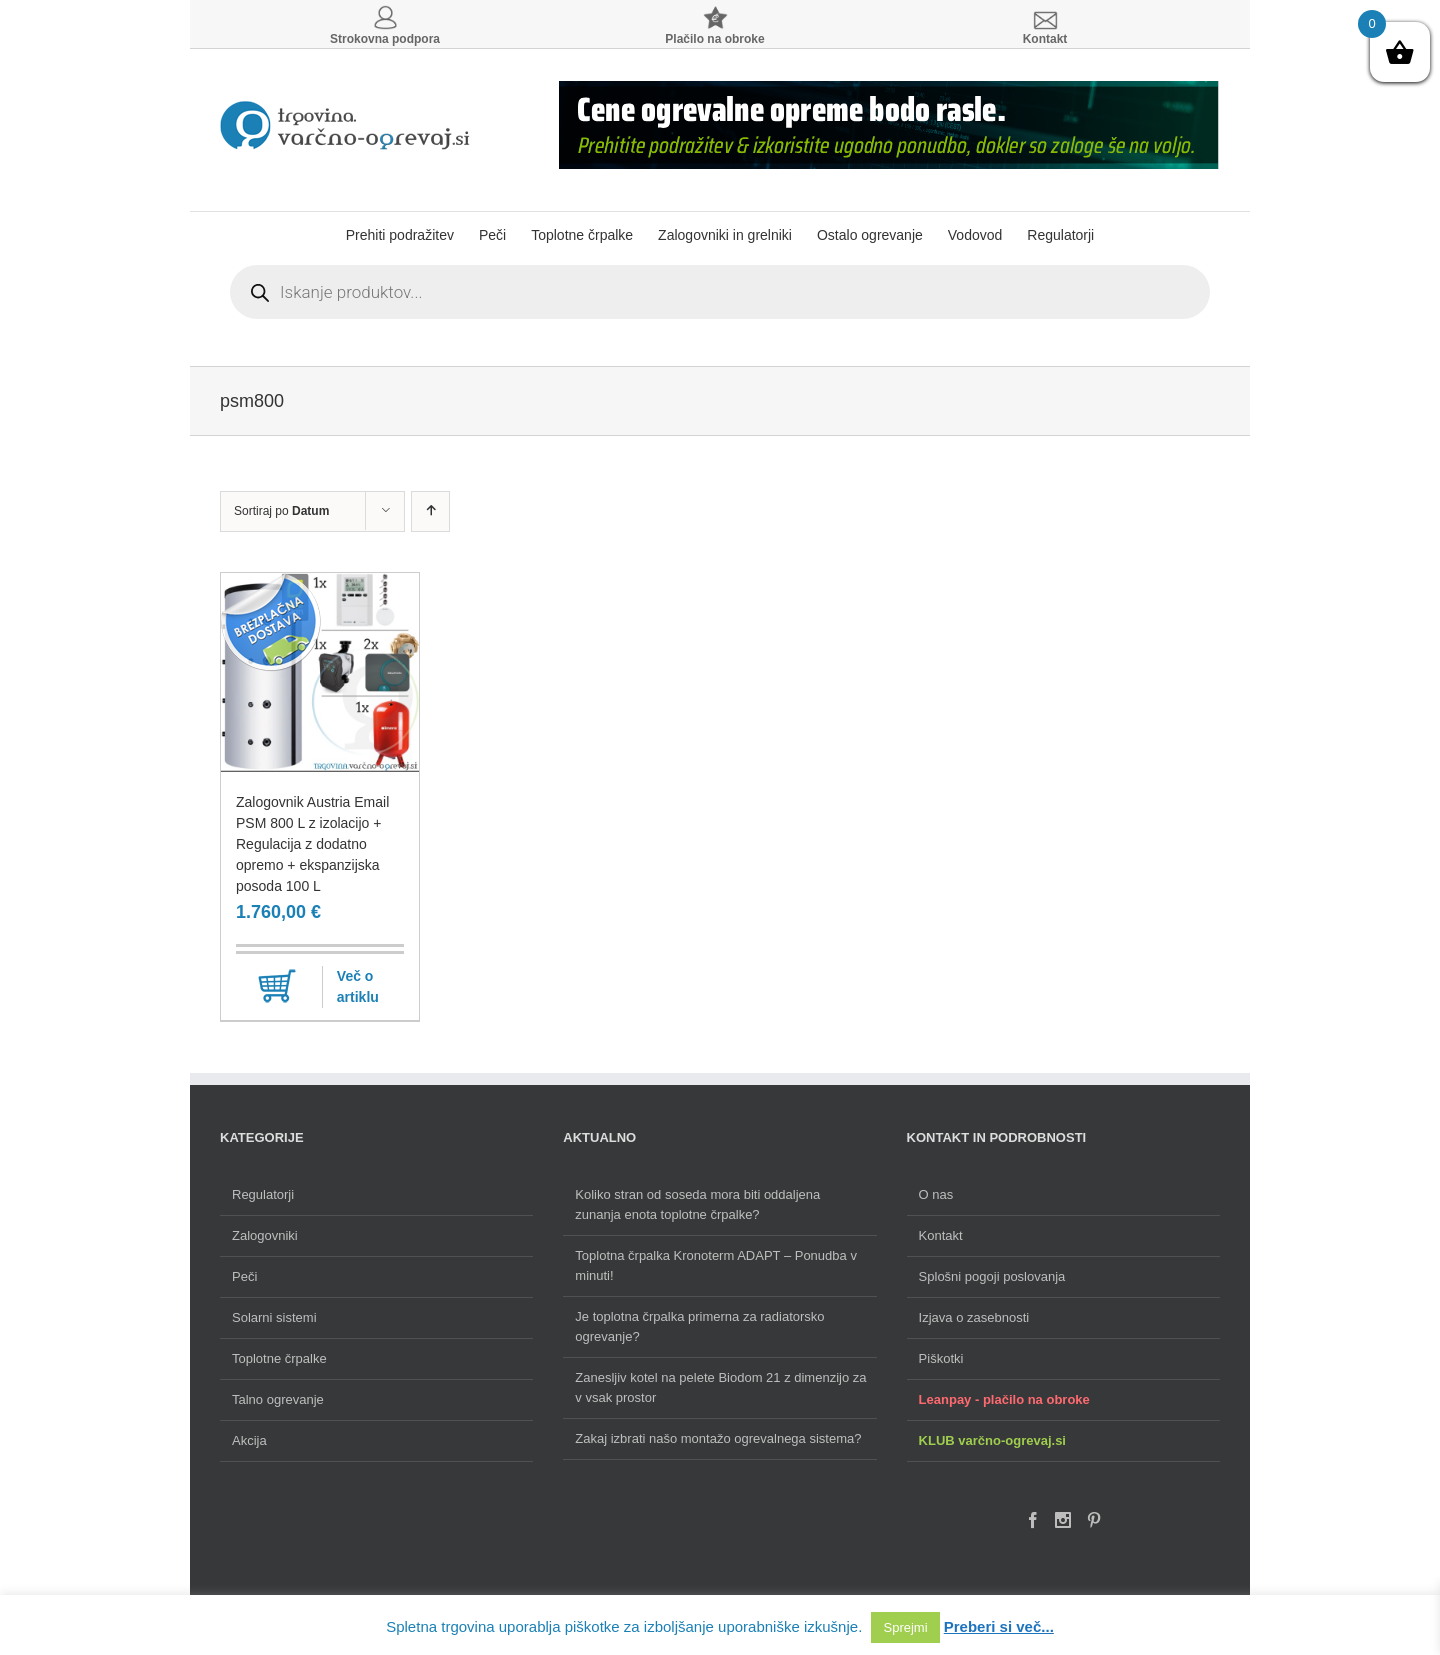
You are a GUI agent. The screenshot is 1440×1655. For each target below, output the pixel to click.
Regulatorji (263, 1194)
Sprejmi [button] (905, 1627)
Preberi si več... (999, 1626)
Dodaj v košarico (277, 987)
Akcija (249, 1440)
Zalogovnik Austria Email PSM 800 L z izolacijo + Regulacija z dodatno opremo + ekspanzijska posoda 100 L (312, 844)
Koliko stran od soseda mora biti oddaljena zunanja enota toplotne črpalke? (697, 1204)
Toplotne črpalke (279, 1358)
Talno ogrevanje (278, 1399)
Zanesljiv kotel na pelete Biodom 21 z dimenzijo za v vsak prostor (720, 1387)
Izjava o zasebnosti (974, 1317)
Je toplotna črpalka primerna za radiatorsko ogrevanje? (699, 1326)
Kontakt (941, 1235)
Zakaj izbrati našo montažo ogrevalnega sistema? (718, 1438)
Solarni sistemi (274, 1317)
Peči (244, 1276)
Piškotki (941, 1358)
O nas (936, 1194)
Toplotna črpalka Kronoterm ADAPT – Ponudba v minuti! (716, 1265)
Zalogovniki (265, 1235)
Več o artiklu (358, 986)
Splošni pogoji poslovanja (992, 1276)
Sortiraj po (281, 511)
